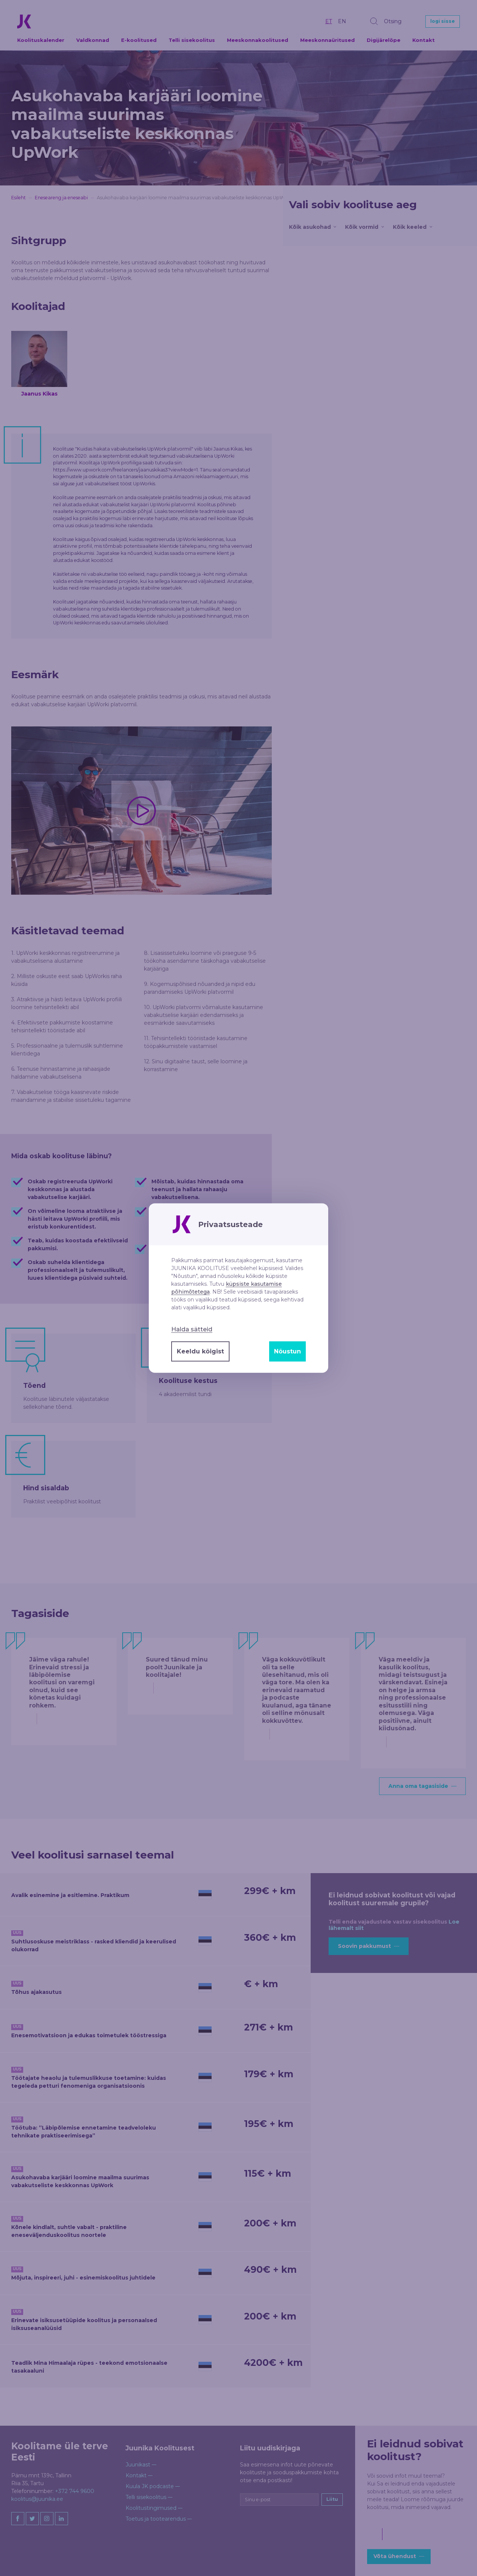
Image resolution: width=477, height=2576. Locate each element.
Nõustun (287, 1351)
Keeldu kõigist (200, 1351)
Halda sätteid (191, 1329)
